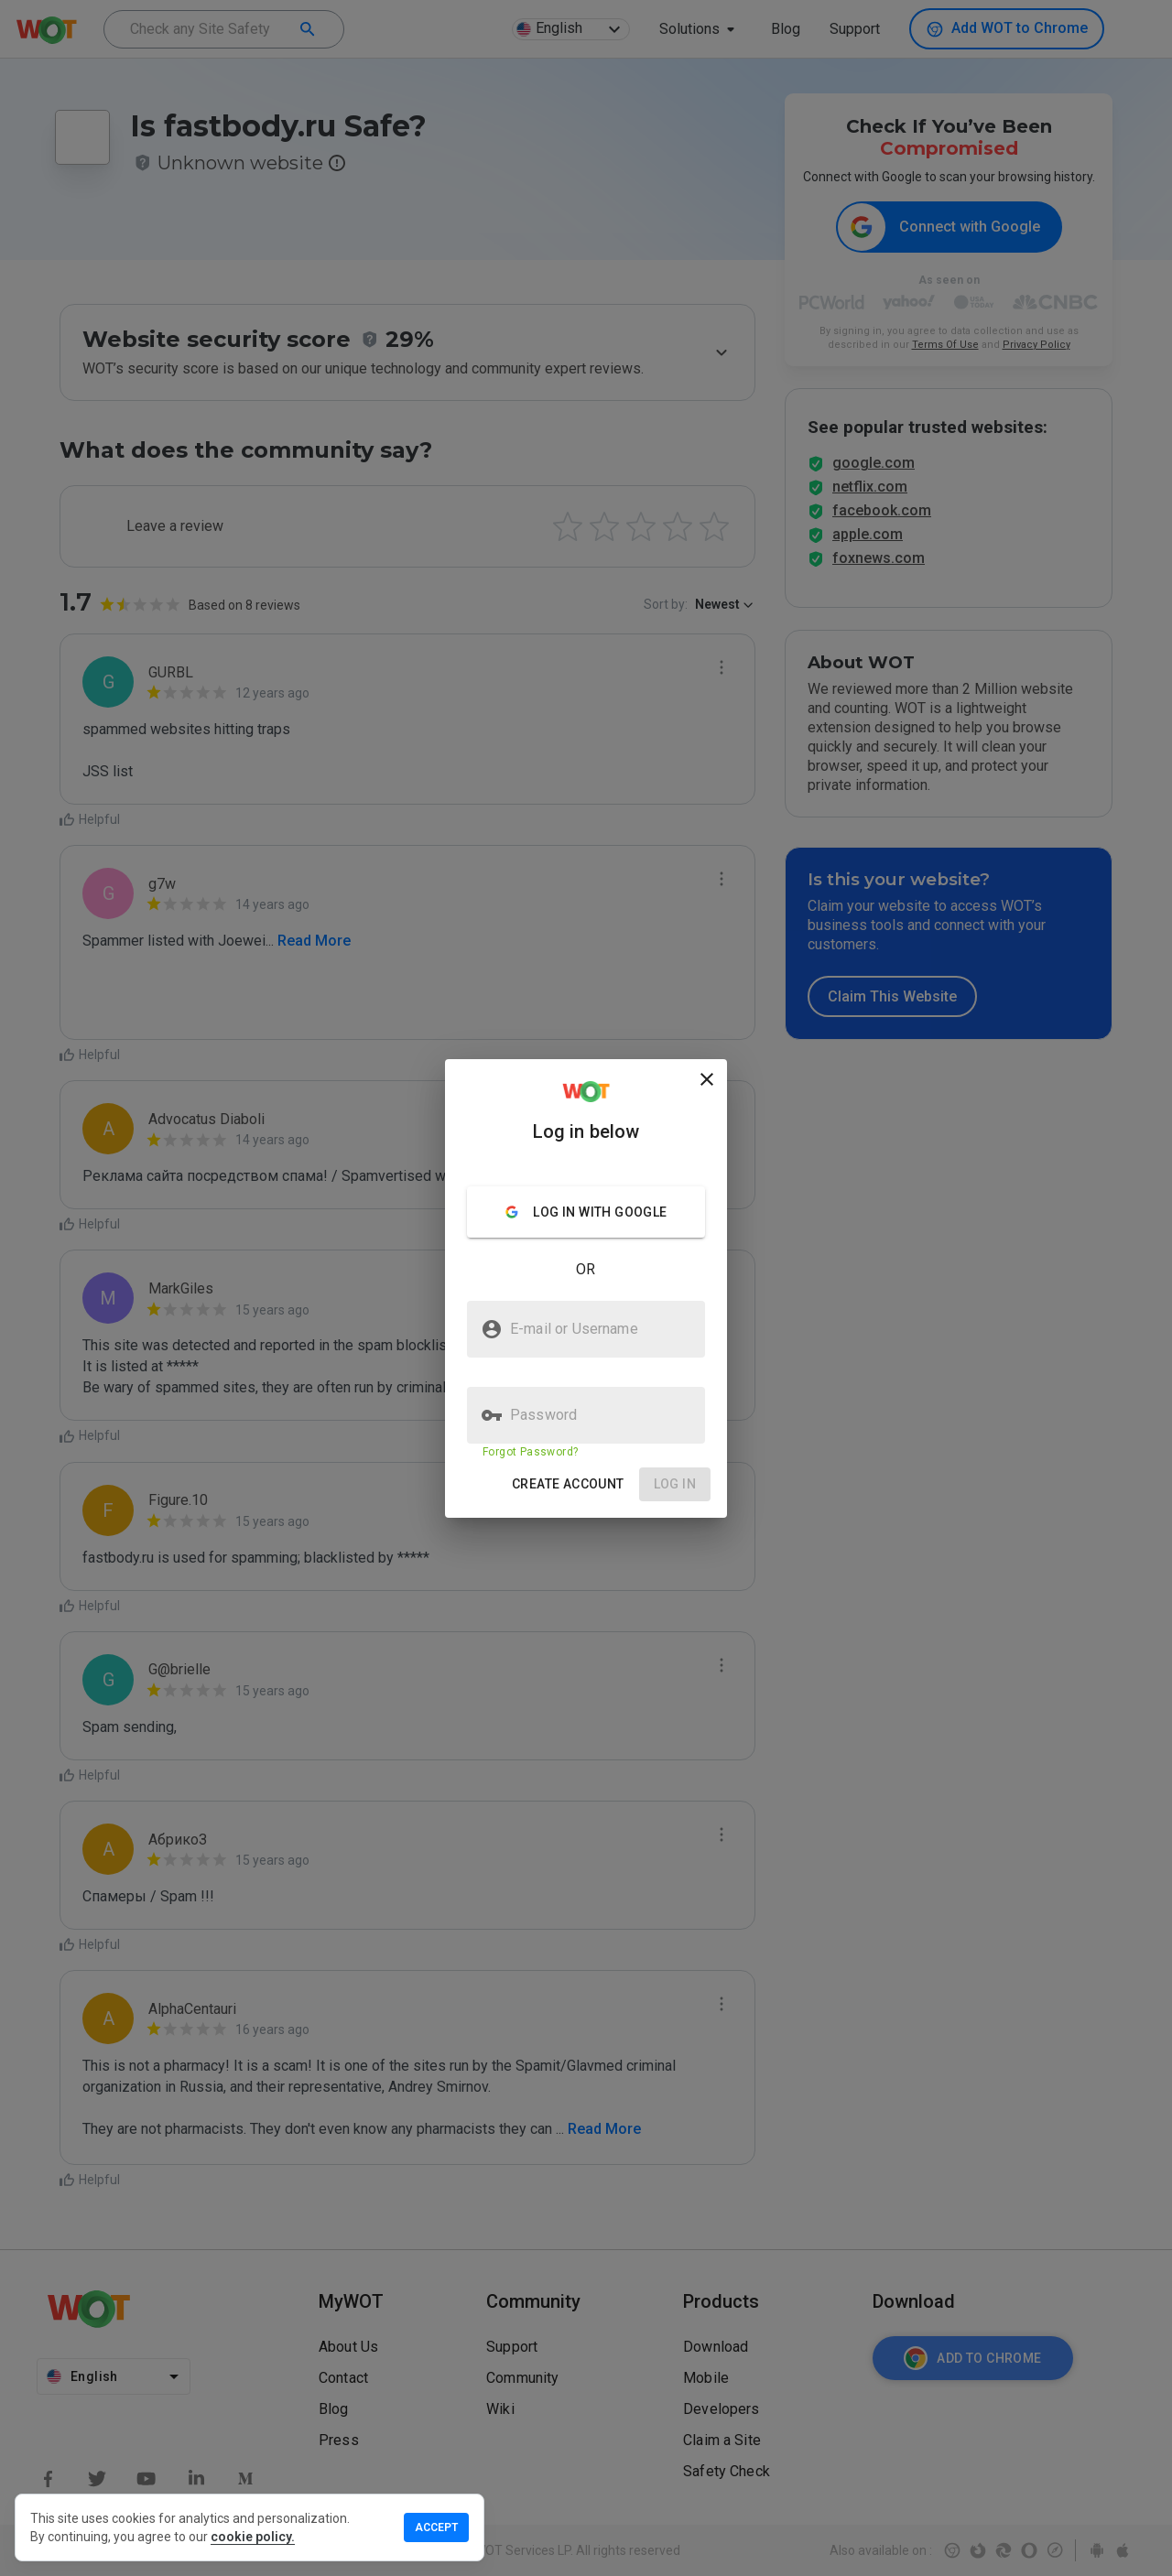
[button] (568, 1484)
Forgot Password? (530, 1451)
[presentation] (586, 1288)
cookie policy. (253, 2536)
